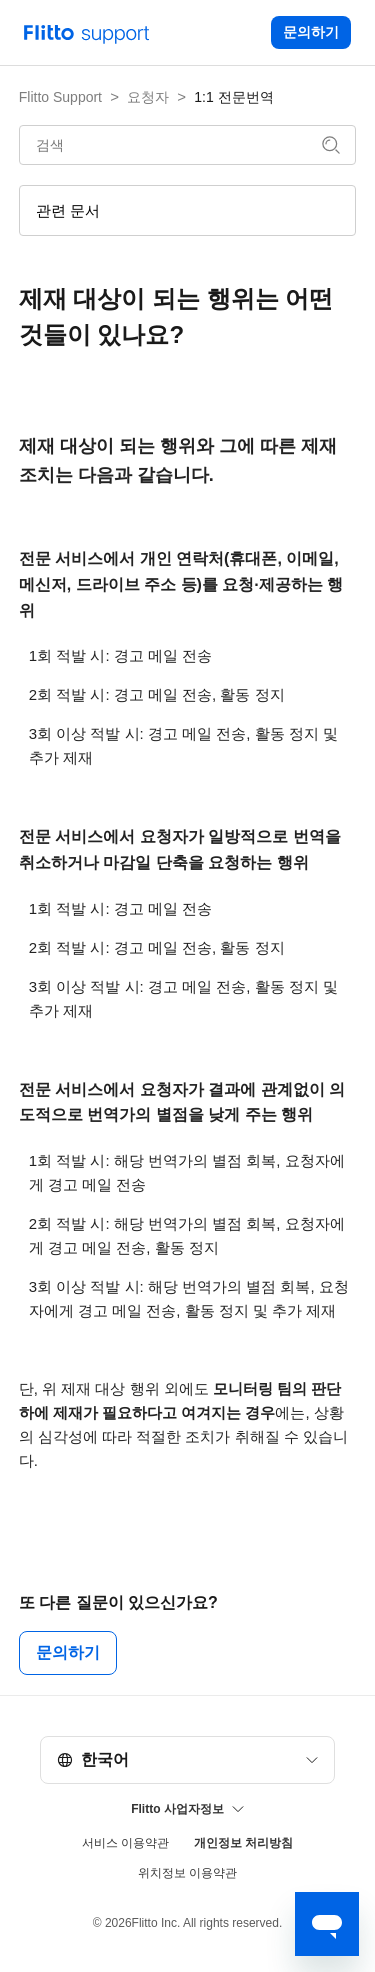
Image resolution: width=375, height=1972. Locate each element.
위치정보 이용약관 (187, 1873)
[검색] (188, 145)
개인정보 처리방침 (243, 1843)
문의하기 (311, 32)
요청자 (148, 97)
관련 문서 (68, 210)
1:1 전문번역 (233, 97)
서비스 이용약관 (125, 1843)
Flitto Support (60, 97)
